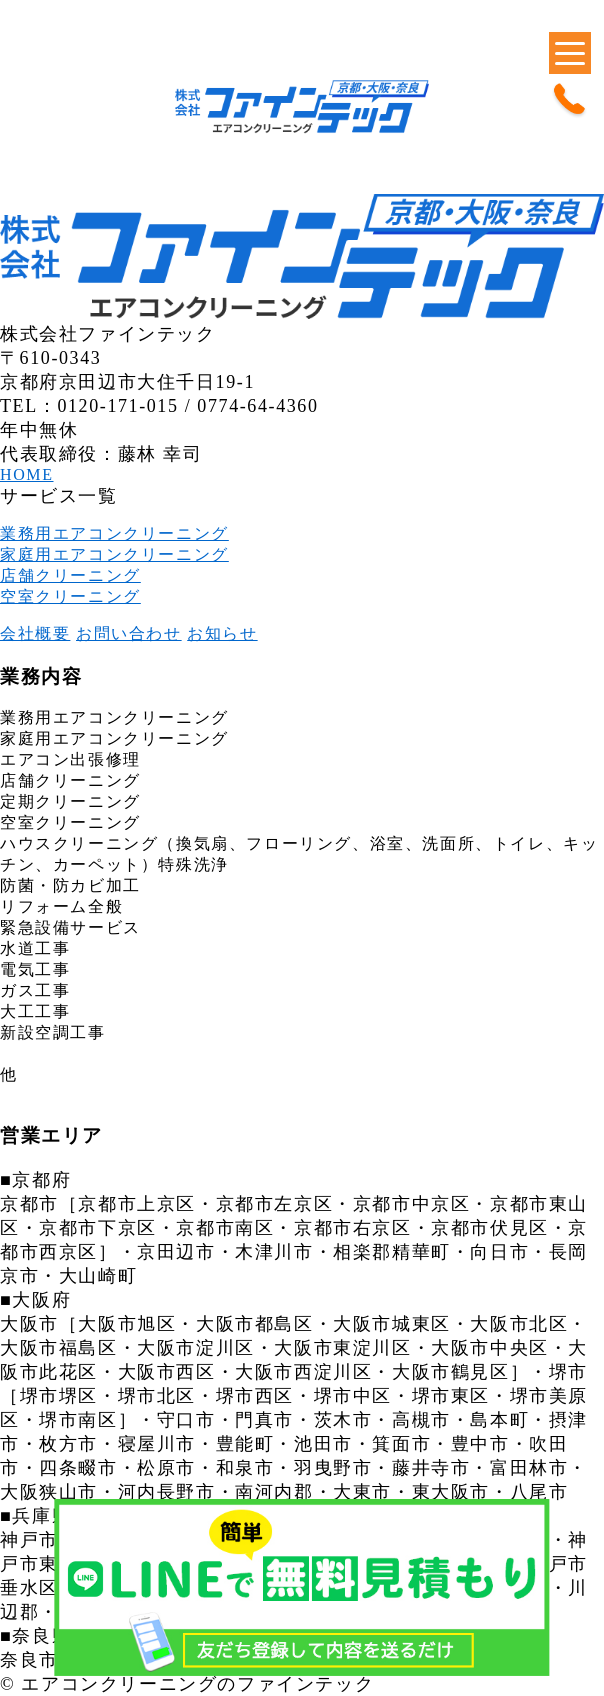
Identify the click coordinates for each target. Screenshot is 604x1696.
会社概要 (35, 633)
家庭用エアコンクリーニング (114, 554)
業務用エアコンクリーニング (114, 533)
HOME (27, 474)
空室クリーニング (70, 596)
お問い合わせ (129, 633)
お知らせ (222, 633)
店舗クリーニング (70, 575)
